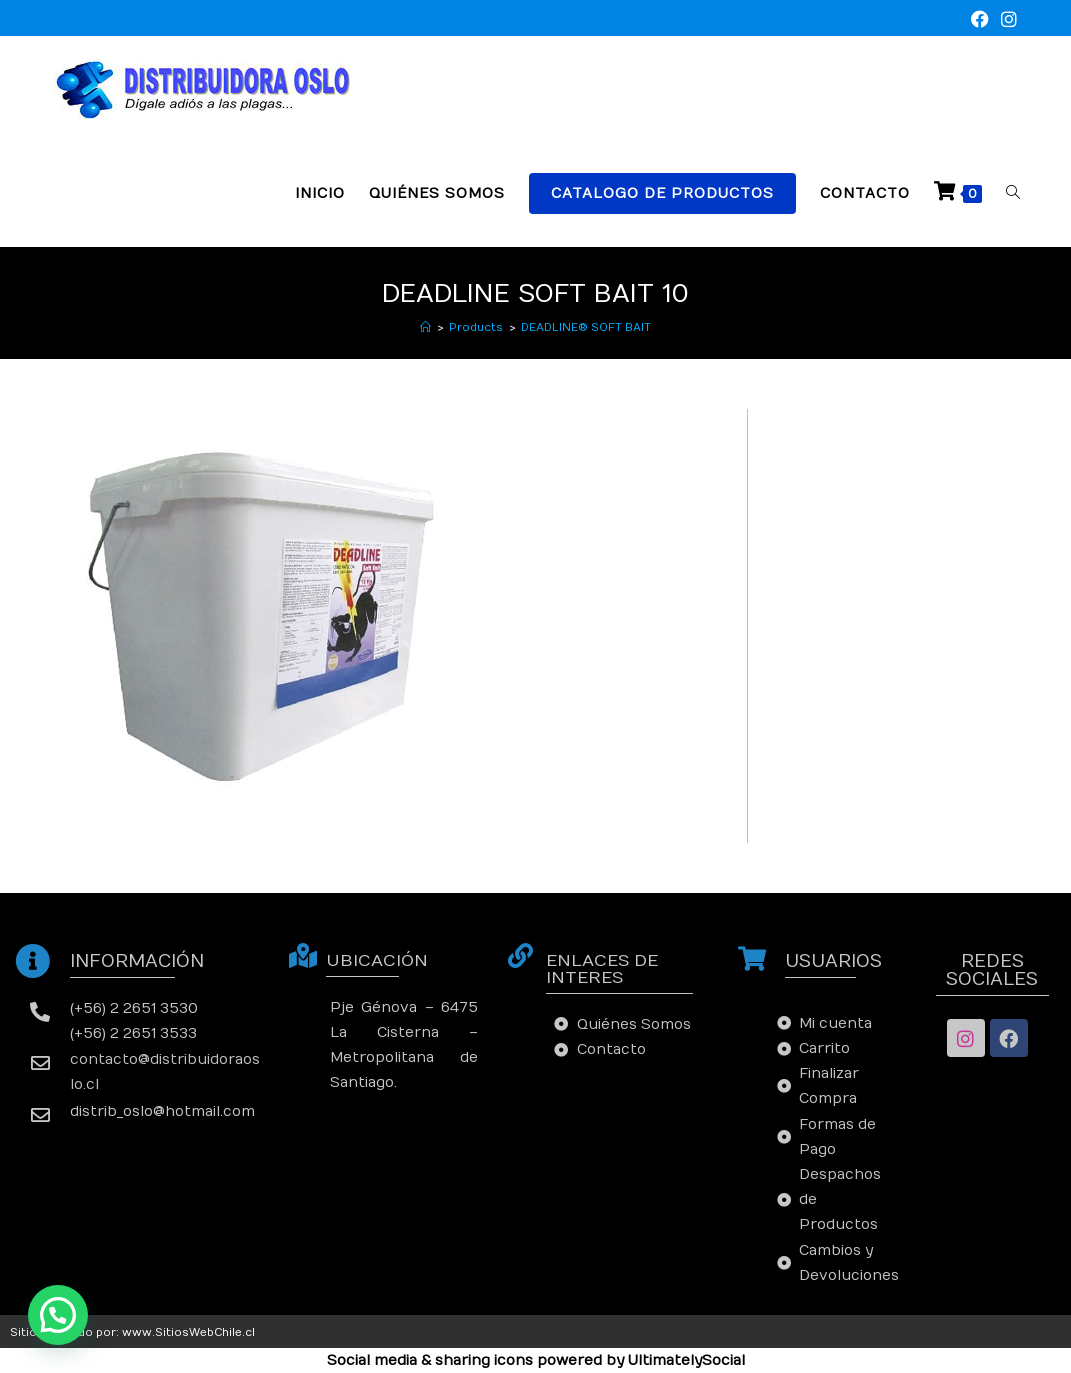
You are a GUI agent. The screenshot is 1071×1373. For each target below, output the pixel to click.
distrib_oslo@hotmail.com (162, 1111)
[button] (58, 1315)
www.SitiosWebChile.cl (188, 1332)
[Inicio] (425, 327)
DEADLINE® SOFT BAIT (586, 327)
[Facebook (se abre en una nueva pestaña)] (980, 20)
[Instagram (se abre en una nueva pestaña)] (1006, 20)
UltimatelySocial (686, 1360)
